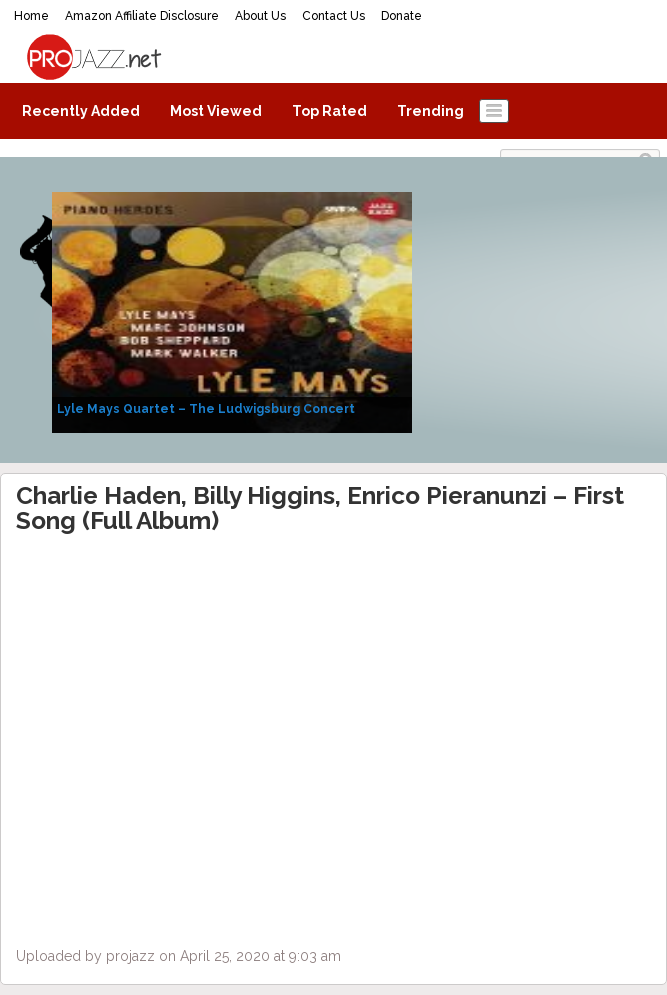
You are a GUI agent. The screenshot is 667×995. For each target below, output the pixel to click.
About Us (260, 16)
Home (31, 16)
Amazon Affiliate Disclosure (142, 16)
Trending (430, 111)
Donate (401, 16)
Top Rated (329, 111)
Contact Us (333, 16)
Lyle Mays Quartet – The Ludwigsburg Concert (206, 409)
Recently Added (81, 111)
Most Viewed (216, 111)
